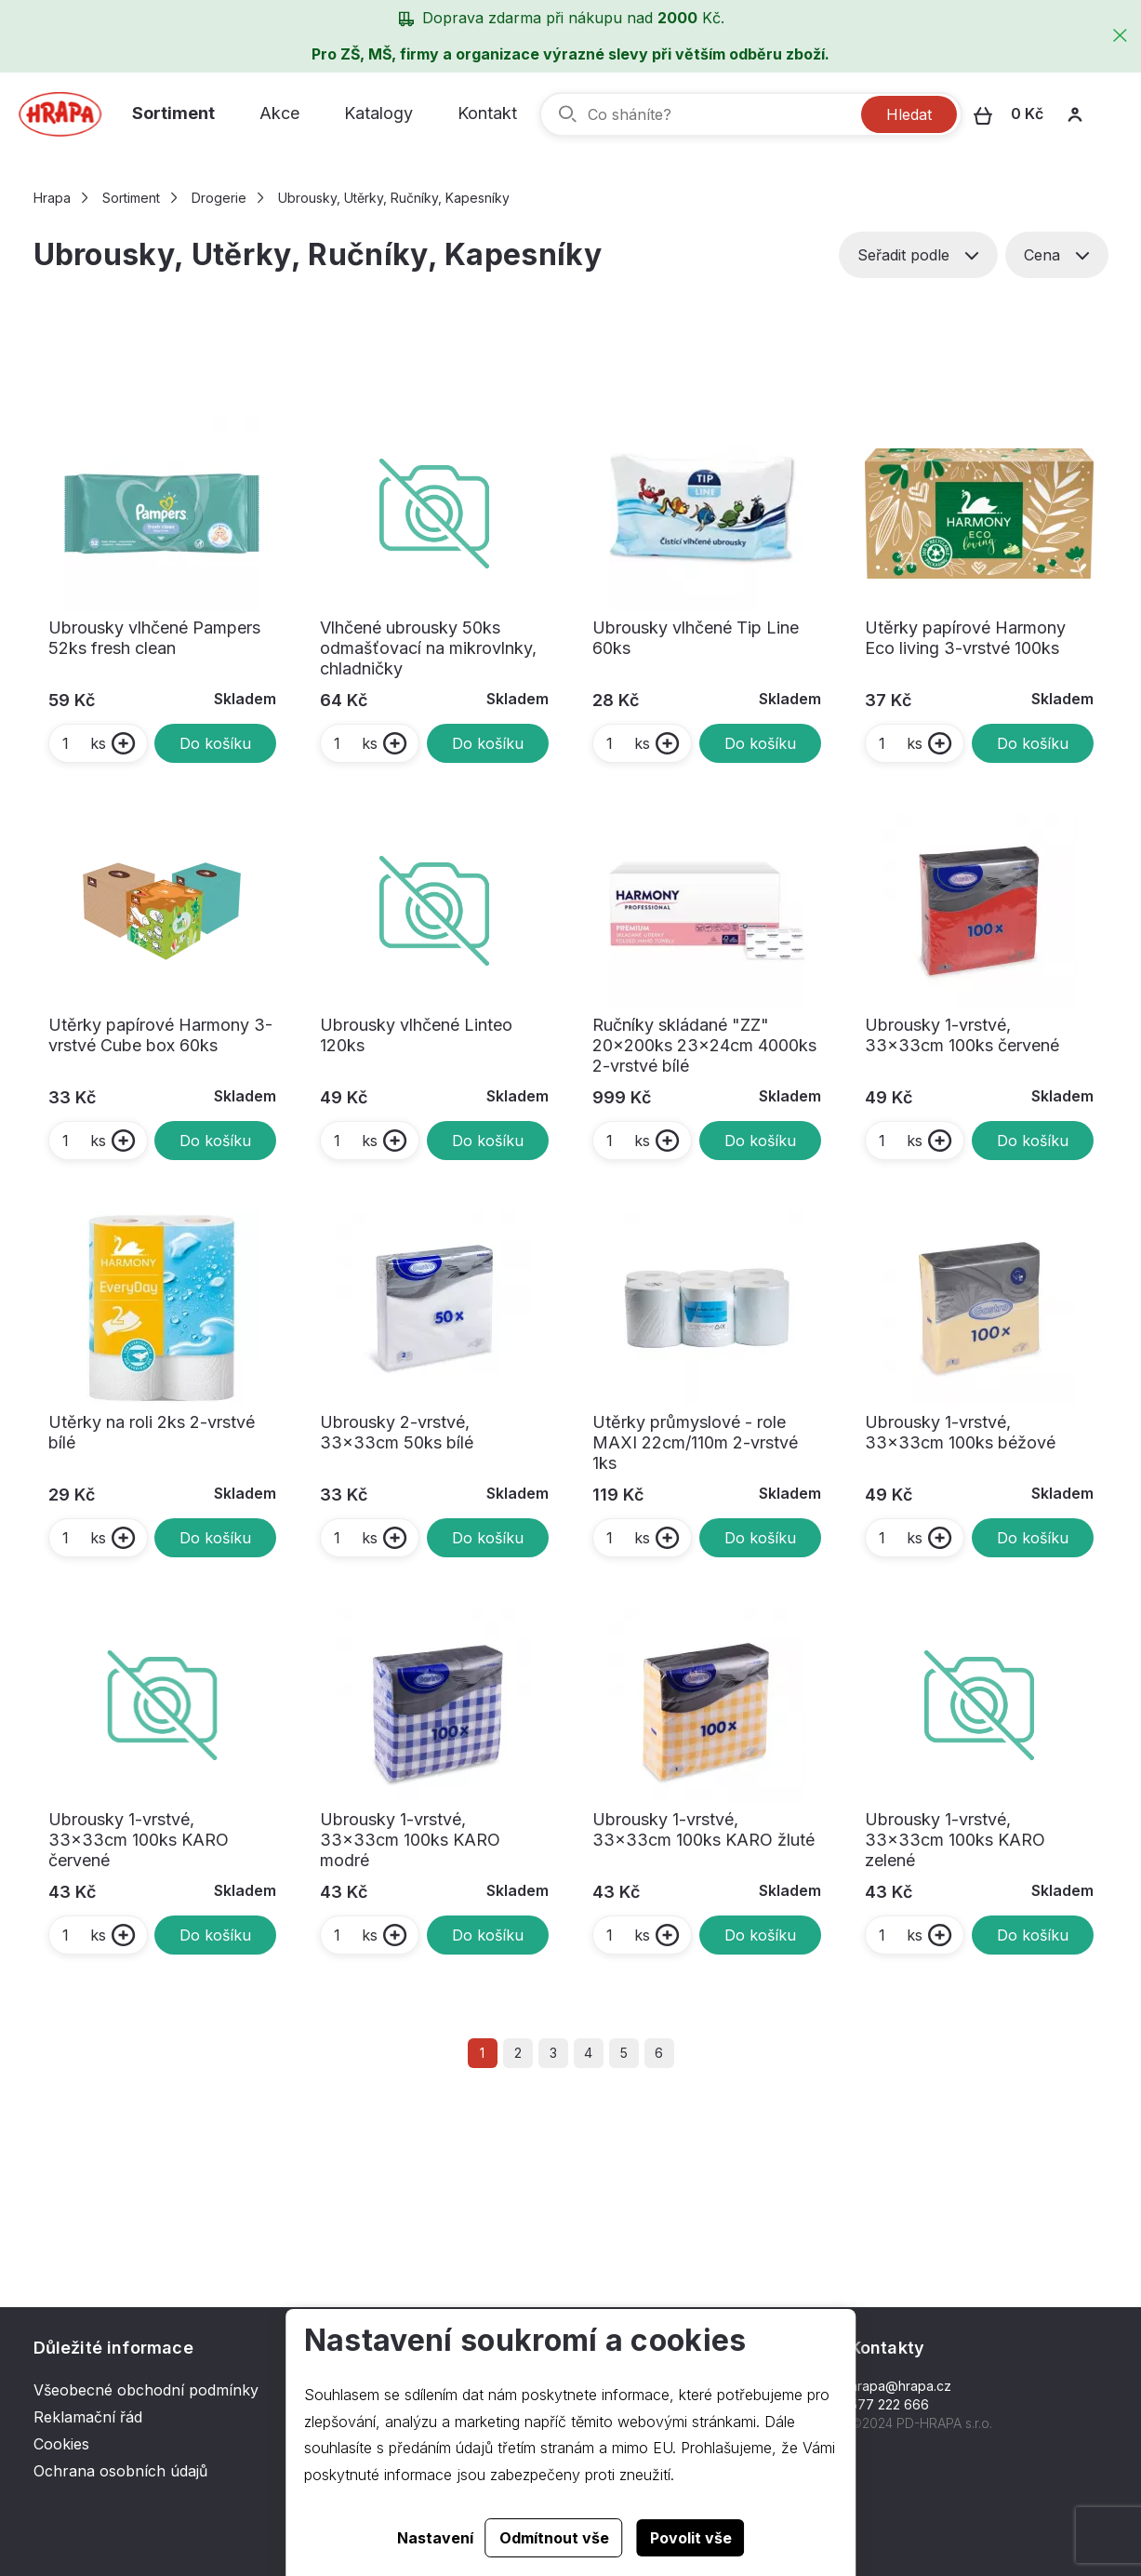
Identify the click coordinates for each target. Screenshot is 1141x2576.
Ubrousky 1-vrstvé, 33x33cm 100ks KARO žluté (703, 1829)
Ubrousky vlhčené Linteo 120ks (416, 1035)
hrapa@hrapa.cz (900, 2386)
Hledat (909, 114)
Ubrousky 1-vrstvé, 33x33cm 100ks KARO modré (410, 1839)
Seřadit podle (918, 255)
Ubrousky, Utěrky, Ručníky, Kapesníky (394, 198)
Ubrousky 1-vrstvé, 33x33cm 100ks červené (962, 1035)
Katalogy (378, 113)
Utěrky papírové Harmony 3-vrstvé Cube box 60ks (160, 1035)
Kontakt (487, 113)
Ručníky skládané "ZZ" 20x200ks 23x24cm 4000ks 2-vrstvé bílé (704, 1045)
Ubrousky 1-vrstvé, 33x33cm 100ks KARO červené (138, 1839)
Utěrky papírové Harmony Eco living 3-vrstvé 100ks (965, 638)
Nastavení (435, 2538)
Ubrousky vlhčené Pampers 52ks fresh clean (154, 638)
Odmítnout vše (554, 2538)
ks (83, 743)
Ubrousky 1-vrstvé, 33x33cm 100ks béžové (960, 1432)
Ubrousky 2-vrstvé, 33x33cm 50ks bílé (396, 1432)
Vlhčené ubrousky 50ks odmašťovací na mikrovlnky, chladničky (428, 648)
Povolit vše (691, 2538)
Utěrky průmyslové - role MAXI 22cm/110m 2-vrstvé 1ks (695, 1442)
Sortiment (173, 113)
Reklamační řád (87, 2417)
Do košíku (215, 743)
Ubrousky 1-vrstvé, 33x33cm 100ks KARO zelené (955, 1839)
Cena (1057, 255)
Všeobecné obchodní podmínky (146, 2390)
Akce (279, 113)
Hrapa (52, 198)
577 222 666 (889, 2404)
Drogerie (219, 198)
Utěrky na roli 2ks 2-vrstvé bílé (151, 1432)
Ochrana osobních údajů (120, 2471)
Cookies (61, 2444)
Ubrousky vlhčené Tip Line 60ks (695, 638)
